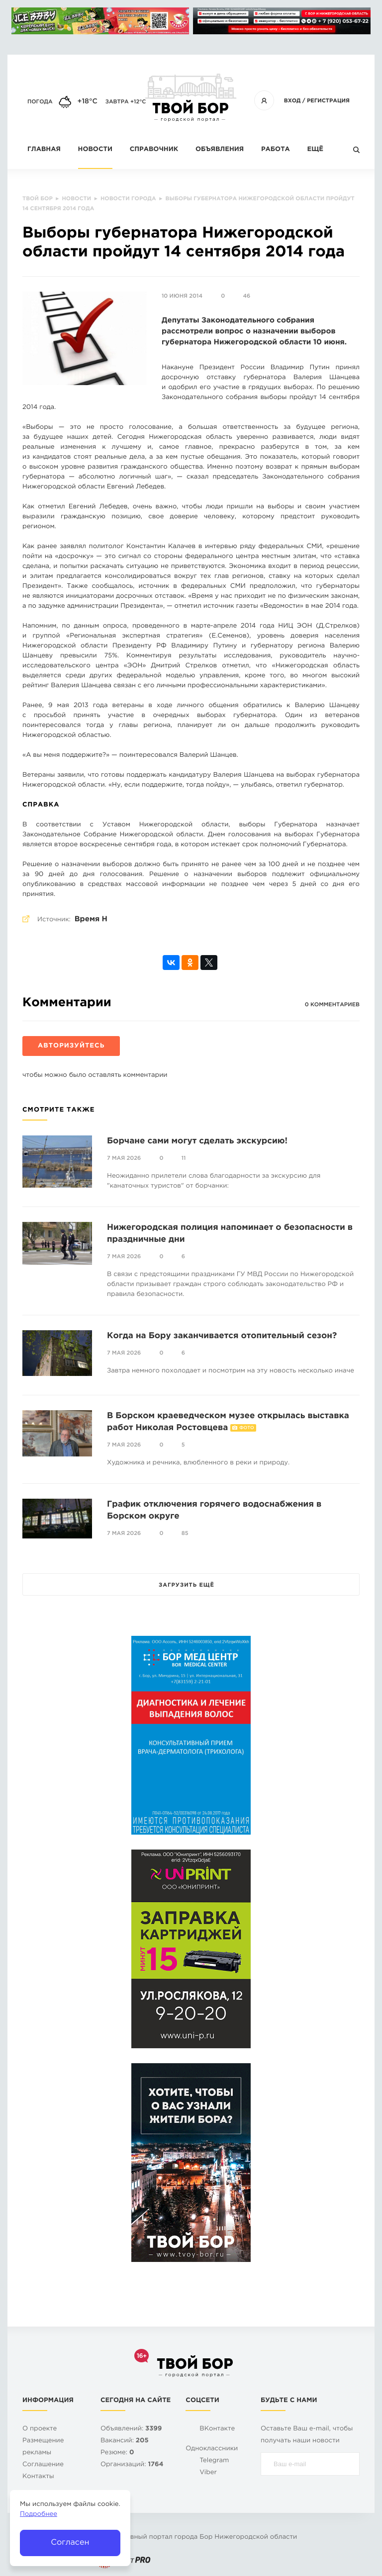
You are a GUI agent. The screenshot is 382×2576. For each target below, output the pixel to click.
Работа (275, 150)
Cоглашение (43, 2465)
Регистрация (328, 100)
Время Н (91, 919)
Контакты (38, 2477)
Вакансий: (124, 2441)
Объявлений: (131, 2429)
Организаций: (132, 2465)
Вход (292, 100)
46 (247, 296)
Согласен (70, 2542)
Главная (44, 150)
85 (185, 1533)
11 (184, 1158)
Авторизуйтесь (71, 1046)
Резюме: (117, 2453)
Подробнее (38, 2514)
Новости (95, 150)
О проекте (39, 2429)
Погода (40, 101)
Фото (246, 1428)
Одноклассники (212, 2449)
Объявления (219, 150)
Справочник (154, 150)
